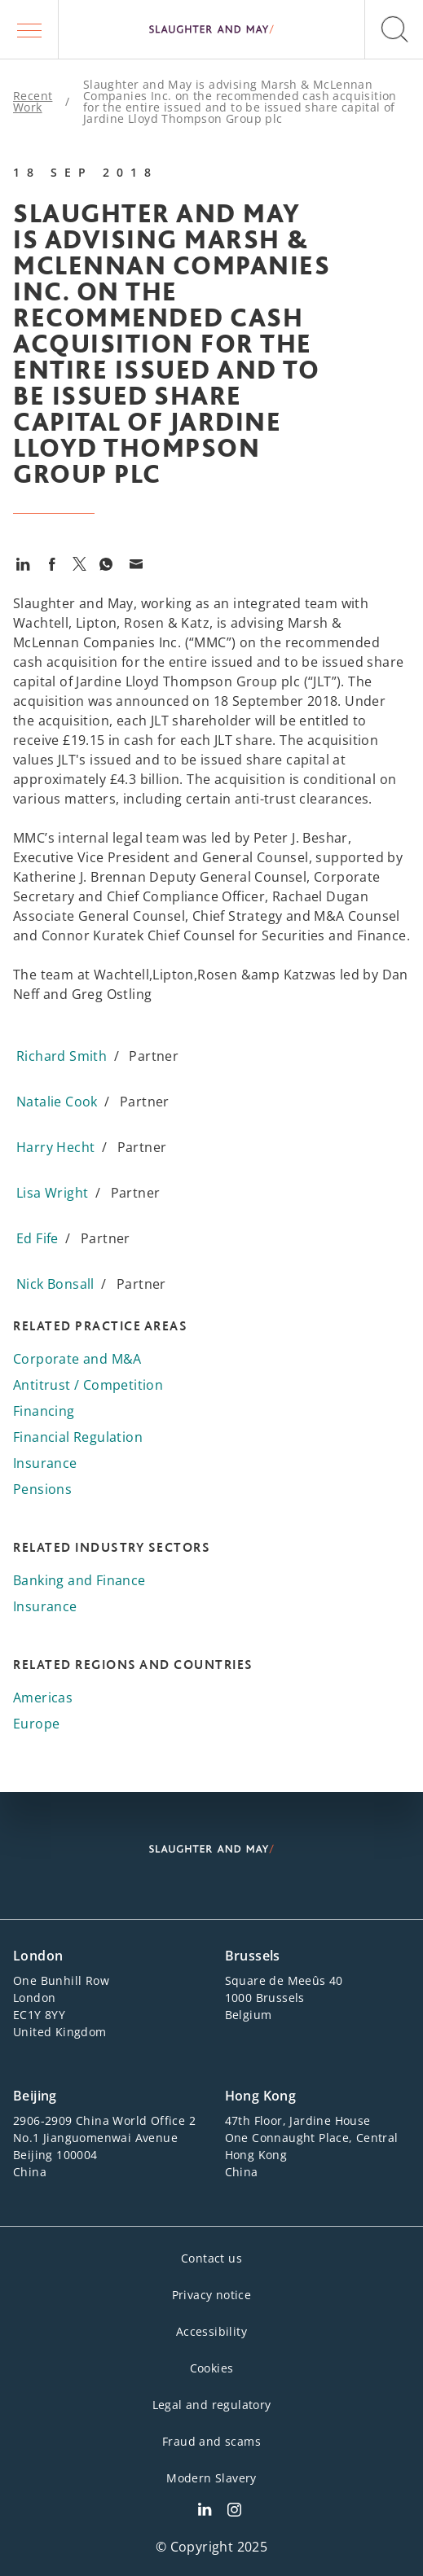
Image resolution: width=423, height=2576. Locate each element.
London (38, 1956)
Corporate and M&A (77, 1359)
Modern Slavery (211, 2478)
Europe (36, 1724)
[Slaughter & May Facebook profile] (234, 2511)
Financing (44, 1411)
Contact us (211, 2258)
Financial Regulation (78, 1437)
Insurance (45, 1463)
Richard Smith (61, 1056)
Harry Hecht (55, 1147)
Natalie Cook (57, 1102)
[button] (29, 29)
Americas (43, 1697)
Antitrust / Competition (88, 1385)
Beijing (35, 2096)
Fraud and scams (211, 2441)
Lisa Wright (52, 1193)
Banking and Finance (79, 1580)
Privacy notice (212, 2294)
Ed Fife (37, 1238)
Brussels (252, 1956)
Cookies (212, 2368)
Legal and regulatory (211, 2404)
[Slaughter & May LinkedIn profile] (204, 2511)
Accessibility (211, 2331)
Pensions (42, 1489)
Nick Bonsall (55, 1284)
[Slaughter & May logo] (211, 29)
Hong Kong (261, 2096)
